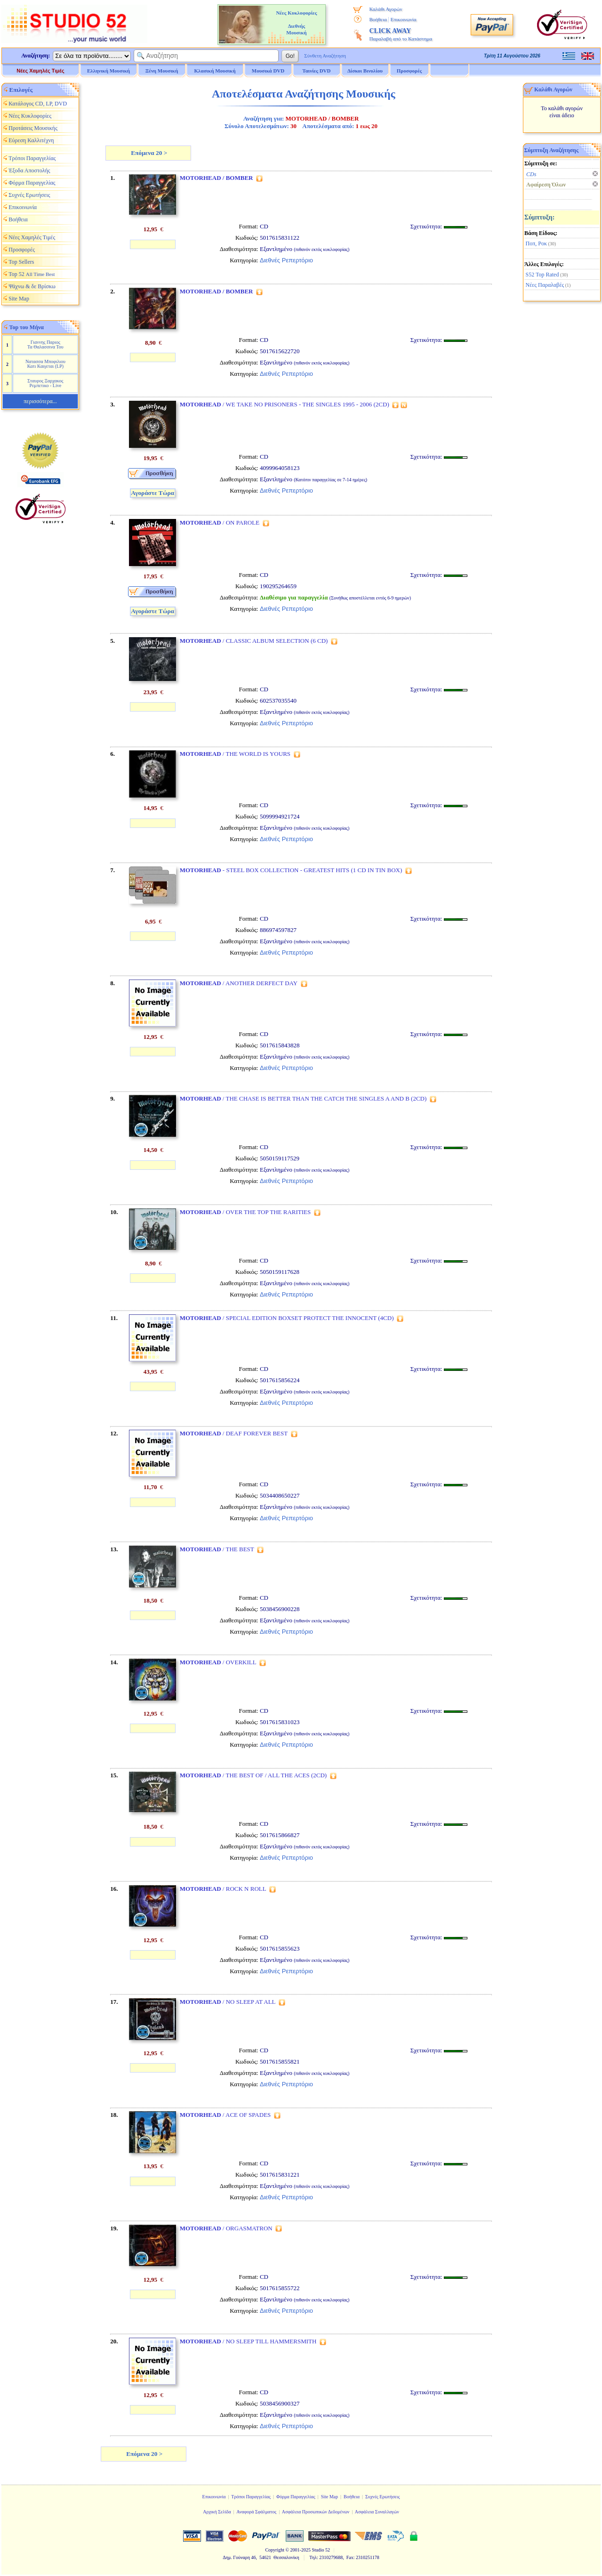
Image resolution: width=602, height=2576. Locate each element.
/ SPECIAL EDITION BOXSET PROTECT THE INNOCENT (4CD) (287, 1317)
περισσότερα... (40, 401)
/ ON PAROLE (219, 522)
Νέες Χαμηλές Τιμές (40, 70)
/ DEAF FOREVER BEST (234, 1433)
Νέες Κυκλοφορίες (29, 116)
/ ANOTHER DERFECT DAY (238, 983)
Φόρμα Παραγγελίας (31, 182)
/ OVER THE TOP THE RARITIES (245, 1211)
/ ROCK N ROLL (223, 1888)
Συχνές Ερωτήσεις (29, 195)
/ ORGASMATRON (226, 2228)
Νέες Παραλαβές (545, 285)
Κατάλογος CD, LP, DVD (37, 103)
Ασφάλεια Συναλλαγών (377, 2511)
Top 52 (31, 274)
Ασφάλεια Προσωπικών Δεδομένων (316, 2511)
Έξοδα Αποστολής (29, 170)
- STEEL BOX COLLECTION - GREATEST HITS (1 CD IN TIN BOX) (291, 870)
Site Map (18, 298)
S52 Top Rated (542, 274)
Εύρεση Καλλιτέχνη (31, 140)
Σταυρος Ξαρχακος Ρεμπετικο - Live (45, 383)
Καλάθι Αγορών (385, 9)
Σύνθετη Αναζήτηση (325, 55)
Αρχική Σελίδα (217, 2511)
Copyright (274, 2549)
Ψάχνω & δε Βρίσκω (32, 286)
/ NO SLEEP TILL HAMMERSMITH (248, 2341)
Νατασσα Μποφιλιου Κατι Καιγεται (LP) (45, 364)
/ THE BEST (217, 1549)
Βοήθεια (377, 19)
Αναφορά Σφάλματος (256, 2511)
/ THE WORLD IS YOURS (235, 753)
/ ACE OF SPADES (225, 2114)
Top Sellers (21, 262)
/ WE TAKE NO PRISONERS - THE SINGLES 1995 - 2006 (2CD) (284, 404)
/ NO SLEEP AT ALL (228, 2001)
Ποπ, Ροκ (536, 243)
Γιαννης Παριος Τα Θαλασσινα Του (45, 344)
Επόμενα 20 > (148, 152)
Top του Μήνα (26, 327)
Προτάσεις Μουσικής (32, 128)
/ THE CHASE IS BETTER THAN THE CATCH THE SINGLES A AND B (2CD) (303, 1098)
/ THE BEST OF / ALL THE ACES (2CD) (253, 1775)
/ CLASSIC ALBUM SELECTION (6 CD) (254, 640)
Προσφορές (409, 70)
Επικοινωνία (404, 19)
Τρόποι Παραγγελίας (32, 158)
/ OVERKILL (218, 1662)
